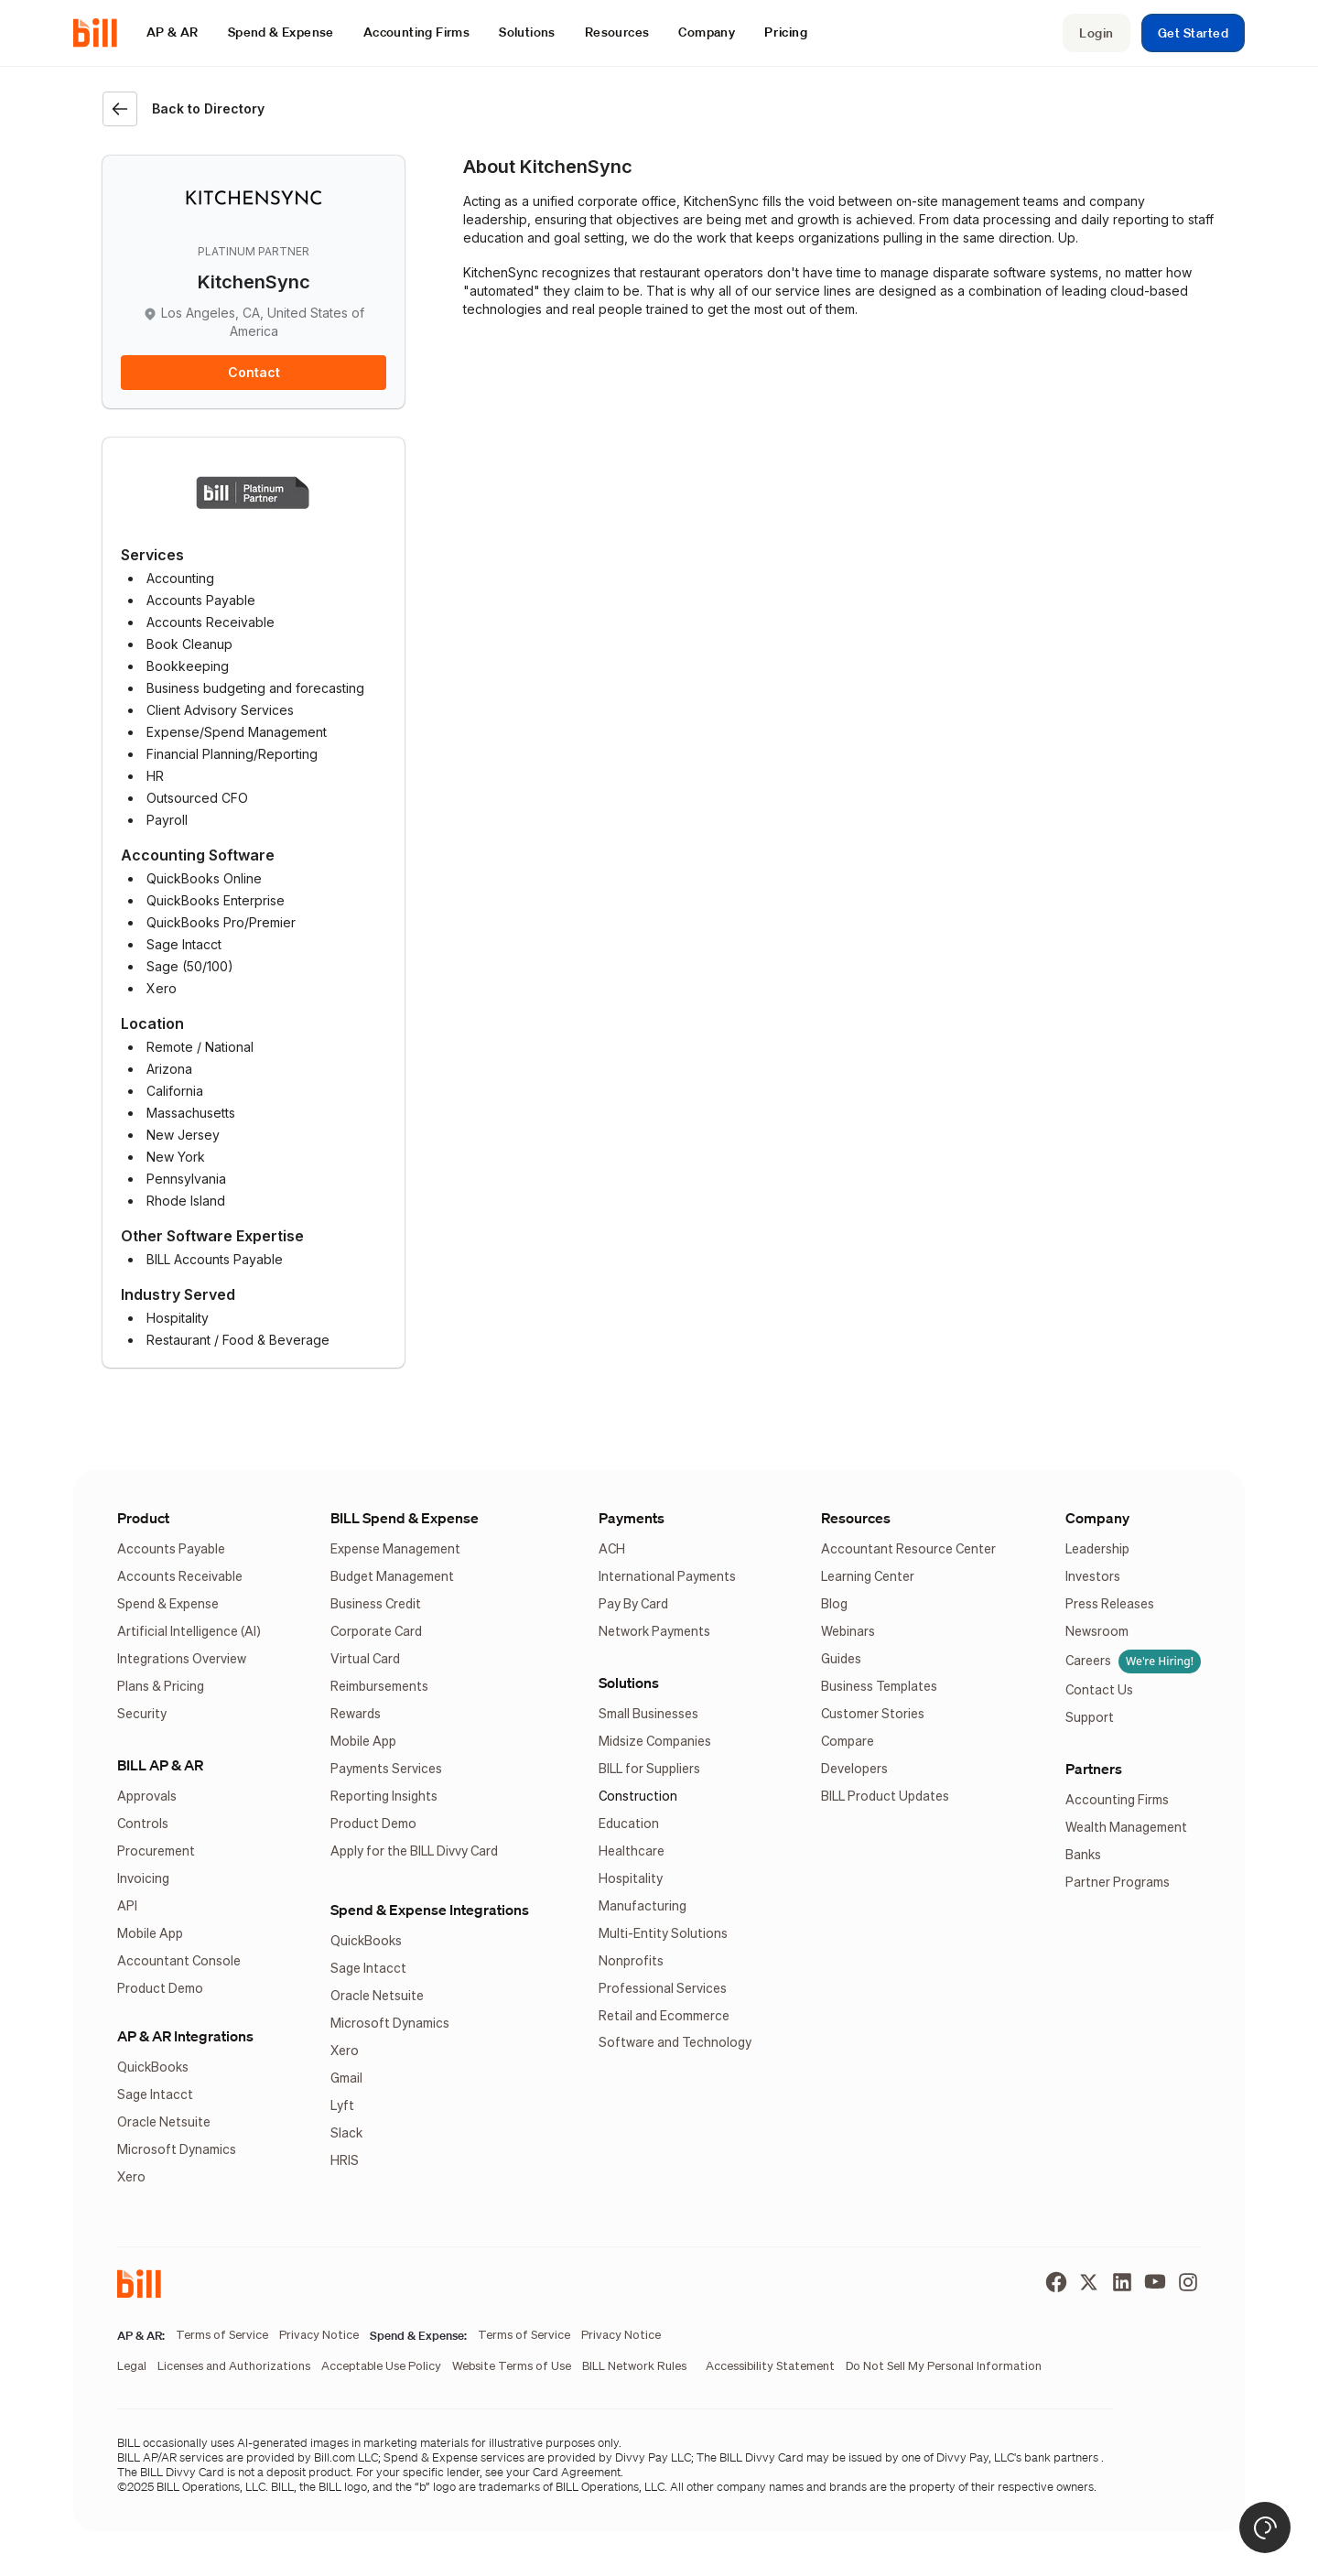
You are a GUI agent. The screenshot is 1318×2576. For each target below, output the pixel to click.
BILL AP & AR (160, 1765)
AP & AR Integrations (185, 2036)
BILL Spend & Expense (404, 1518)
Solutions (629, 1682)
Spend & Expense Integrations (429, 1909)
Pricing (785, 32)
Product (143, 1518)
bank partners (1061, 2457)
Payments (631, 1518)
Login (1096, 33)
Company (1097, 1518)
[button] (172, 32)
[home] (102, 33)
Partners (1093, 1768)
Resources (856, 1518)
